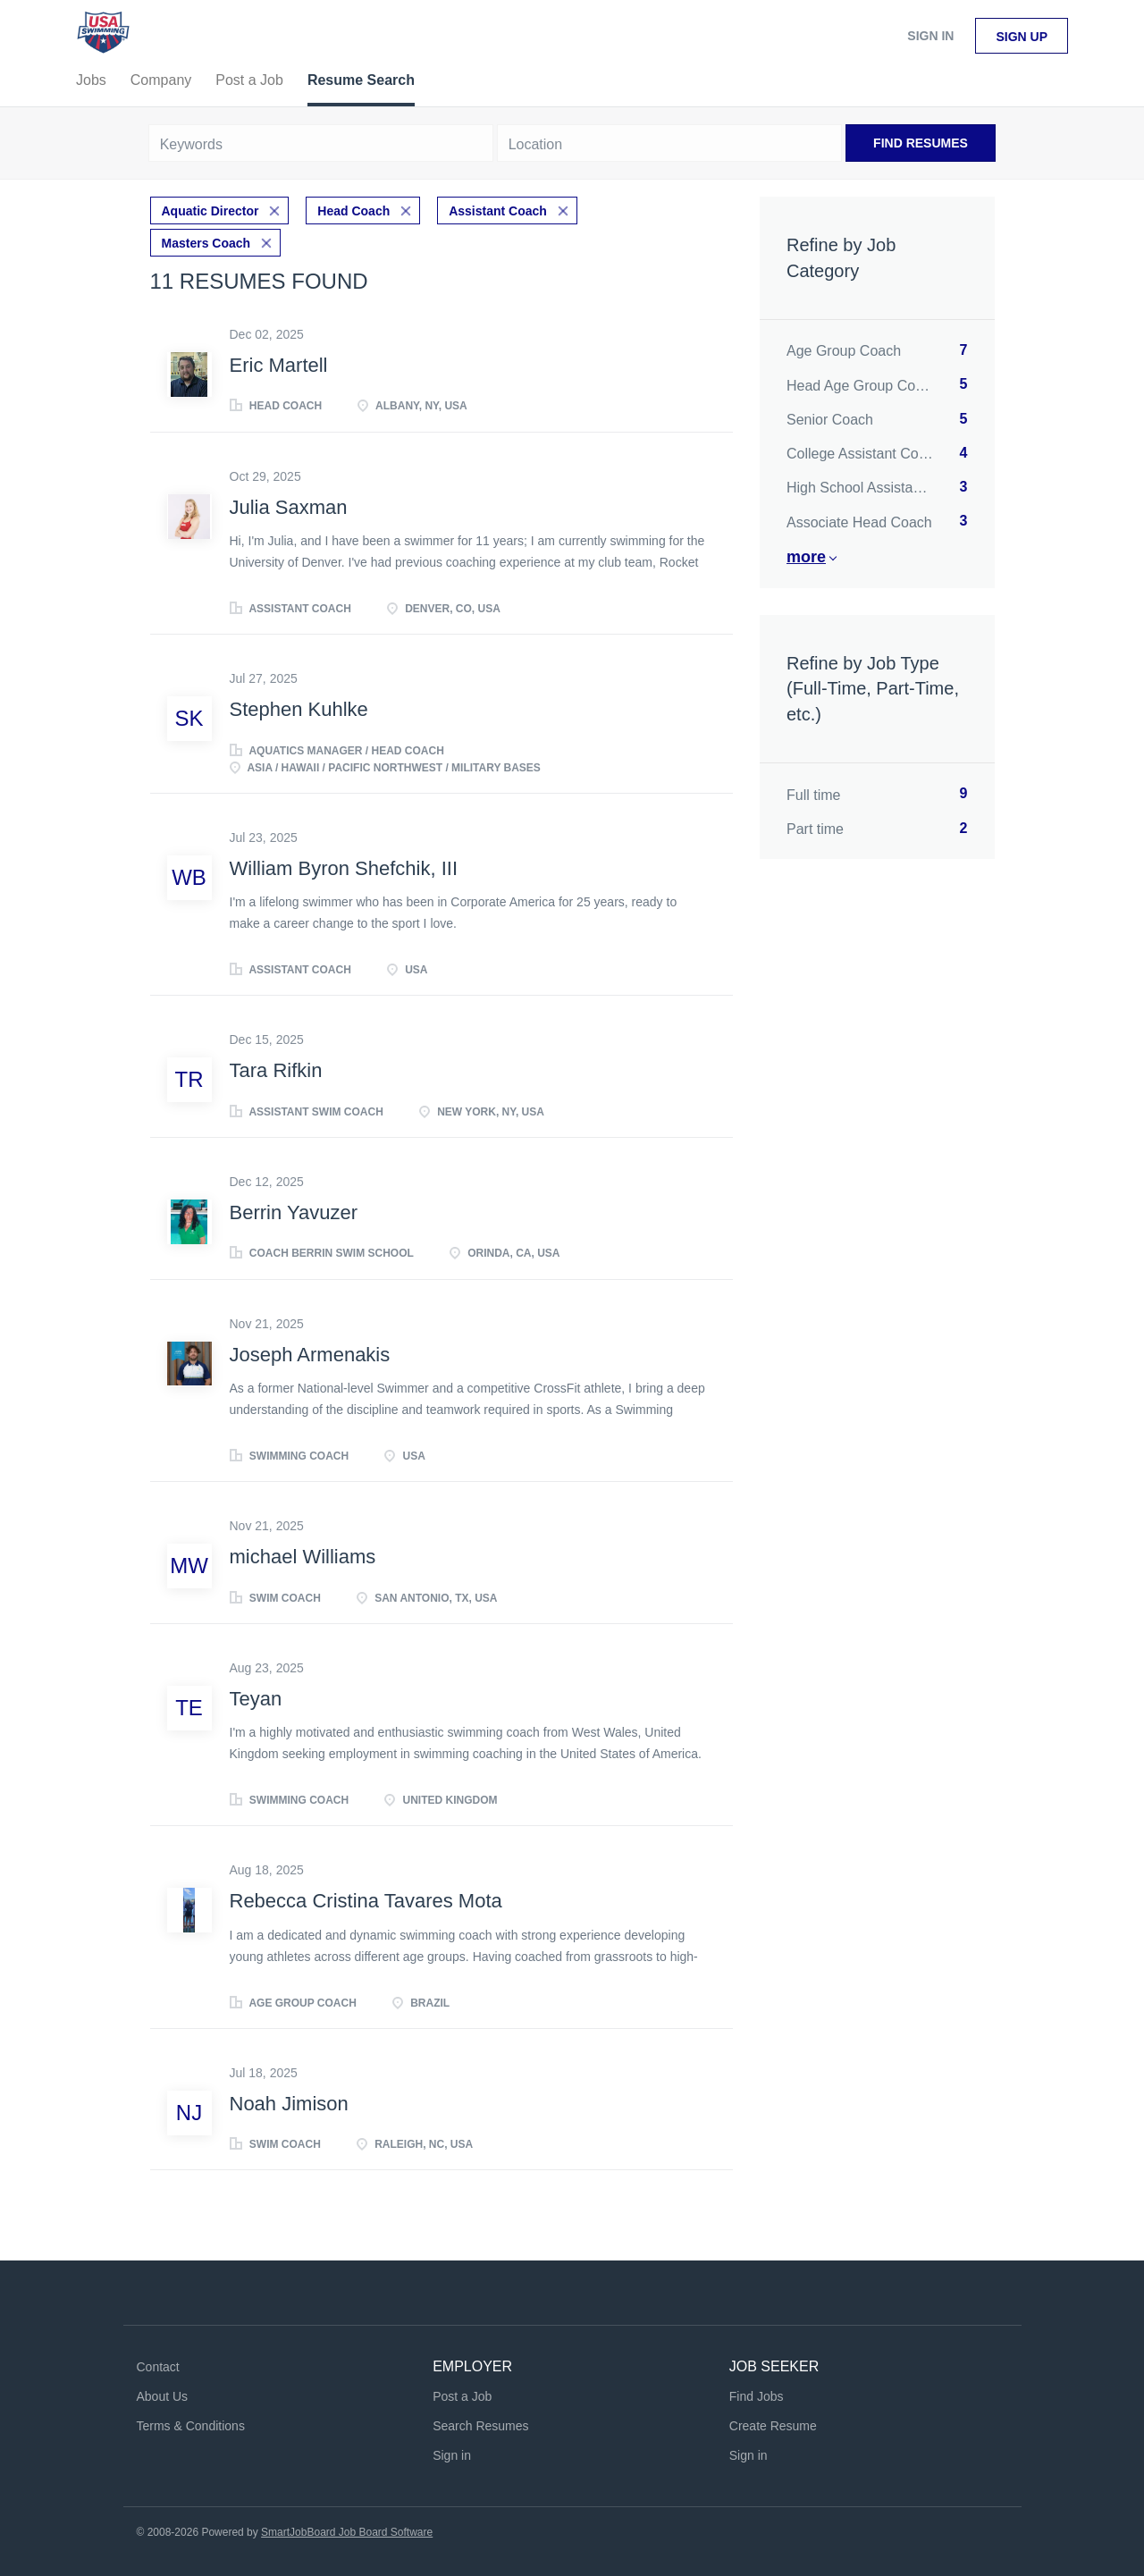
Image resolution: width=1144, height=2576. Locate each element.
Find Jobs (756, 2396)
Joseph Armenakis (310, 1354)
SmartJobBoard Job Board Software (347, 2532)
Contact (158, 2367)
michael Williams (303, 1556)
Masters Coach (206, 243)
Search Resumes (480, 2426)
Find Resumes (920, 143)
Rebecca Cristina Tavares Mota (366, 1901)
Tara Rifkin (276, 1070)
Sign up (1021, 36)
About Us (163, 2396)
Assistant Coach (498, 211)
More (806, 557)
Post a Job (462, 2396)
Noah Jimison (289, 2103)
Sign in (930, 36)
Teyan (256, 1699)
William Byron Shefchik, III (344, 868)
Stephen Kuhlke (299, 709)
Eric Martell (279, 365)
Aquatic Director (210, 211)
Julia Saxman (289, 507)
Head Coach (353, 211)
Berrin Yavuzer (294, 1212)
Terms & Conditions (191, 2426)
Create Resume (773, 2426)
